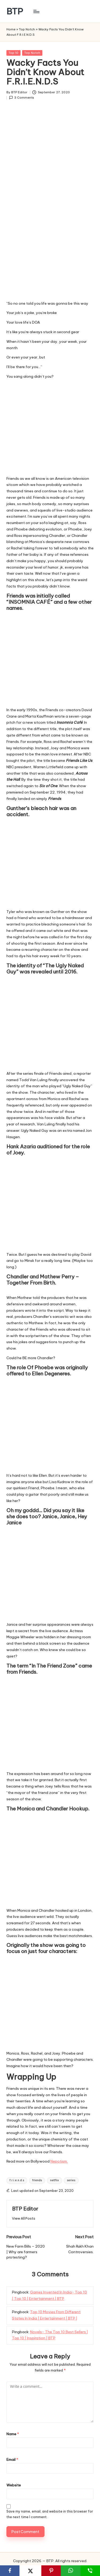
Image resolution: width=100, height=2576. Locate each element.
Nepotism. (59, 2161)
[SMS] (90, 2570)
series (71, 2180)
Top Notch (27, 29)
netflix (54, 2180)
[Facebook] (9, 2570)
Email (12, 2459)
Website (13, 2485)
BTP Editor (25, 2208)
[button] (23, 2218)
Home (10, 29)
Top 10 (13, 53)
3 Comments (21, 98)
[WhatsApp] (70, 2570)
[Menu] (36, 11)
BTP (14, 11)
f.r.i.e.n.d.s (17, 2180)
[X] (30, 2570)
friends (37, 2180)
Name (12, 2434)
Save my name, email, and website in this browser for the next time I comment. (49, 2514)
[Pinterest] (51, 2570)
